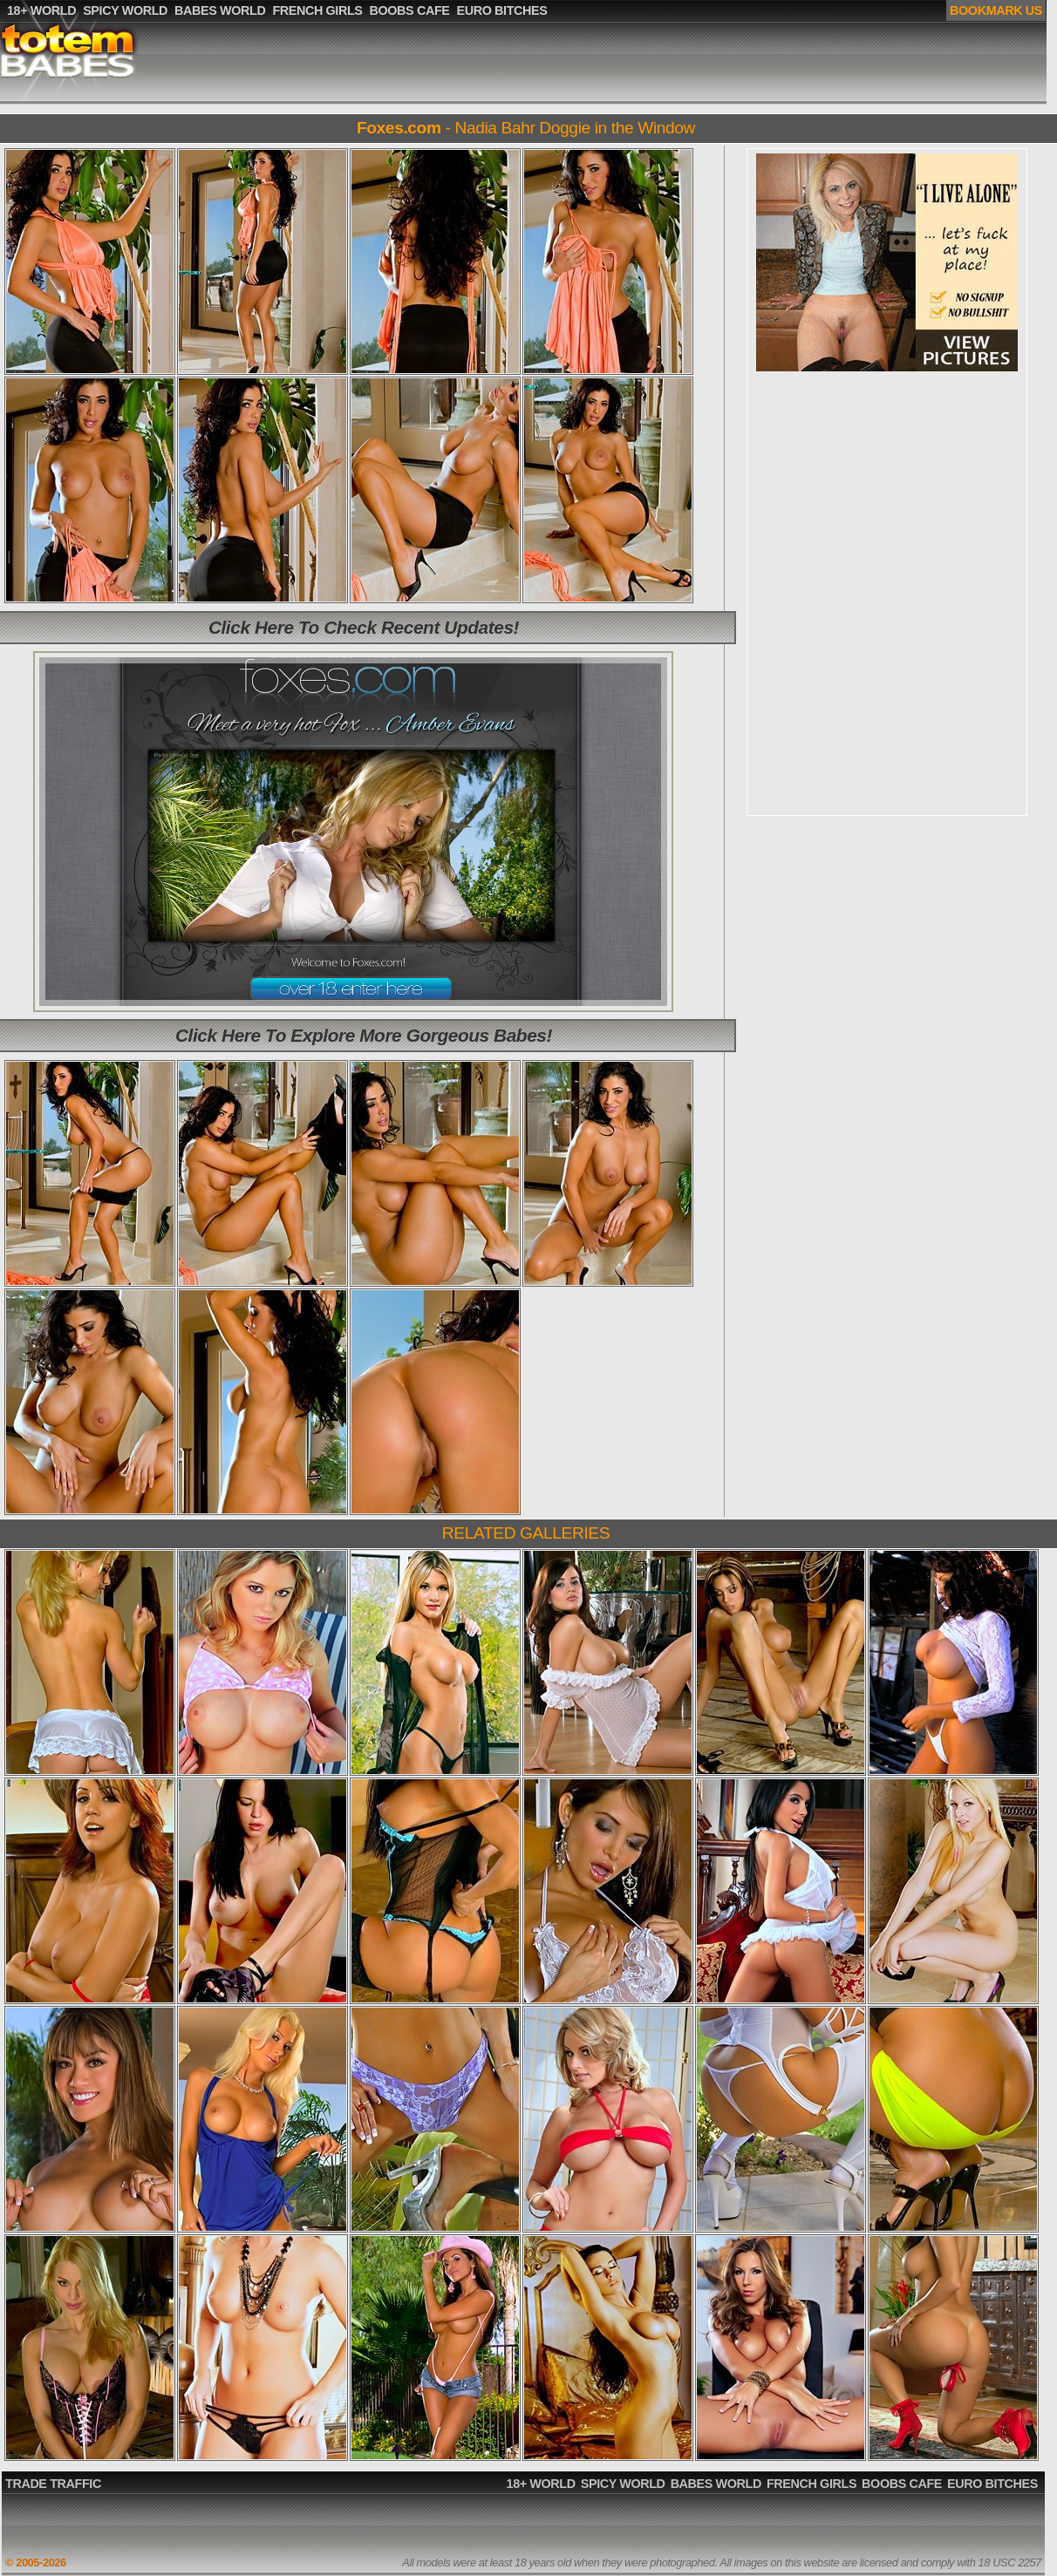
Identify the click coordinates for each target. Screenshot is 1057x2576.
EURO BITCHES (992, 2484)
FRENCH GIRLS (811, 2484)
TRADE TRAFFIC (53, 2484)
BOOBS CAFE (902, 2484)
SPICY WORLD (623, 2484)
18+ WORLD (541, 2484)
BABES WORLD (716, 2484)
